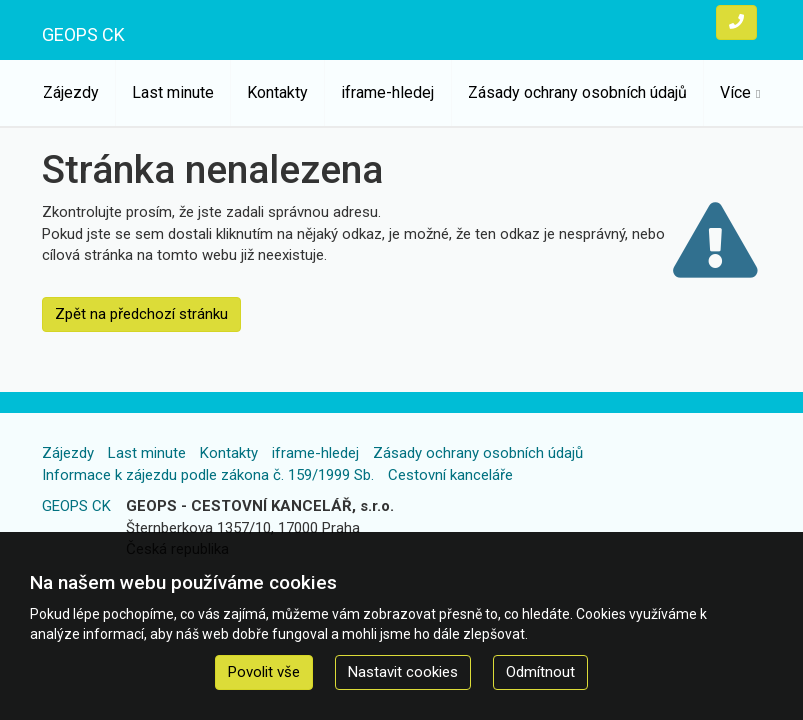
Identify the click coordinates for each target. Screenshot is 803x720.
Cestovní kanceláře (450, 475)
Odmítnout (540, 672)
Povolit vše (264, 672)
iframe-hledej (387, 92)
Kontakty (277, 92)
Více (735, 92)
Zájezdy (71, 92)
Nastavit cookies (403, 672)
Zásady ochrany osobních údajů (577, 92)
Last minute (173, 92)
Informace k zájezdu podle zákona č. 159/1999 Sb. (208, 475)
